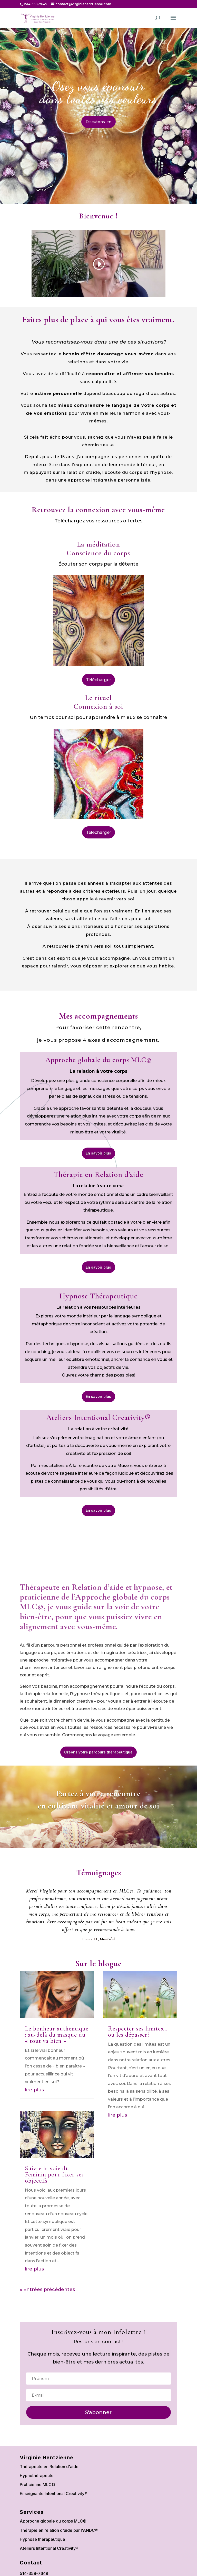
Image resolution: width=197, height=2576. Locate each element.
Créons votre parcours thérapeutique (98, 1766)
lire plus (34, 2105)
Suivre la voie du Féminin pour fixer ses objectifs (54, 2190)
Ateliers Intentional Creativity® (49, 2563)
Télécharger (98, 680)
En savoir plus (98, 1154)
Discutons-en (98, 122)
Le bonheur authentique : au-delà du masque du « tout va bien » (56, 2050)
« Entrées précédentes (47, 2305)
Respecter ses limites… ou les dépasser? (138, 2047)
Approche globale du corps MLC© (53, 2536)
